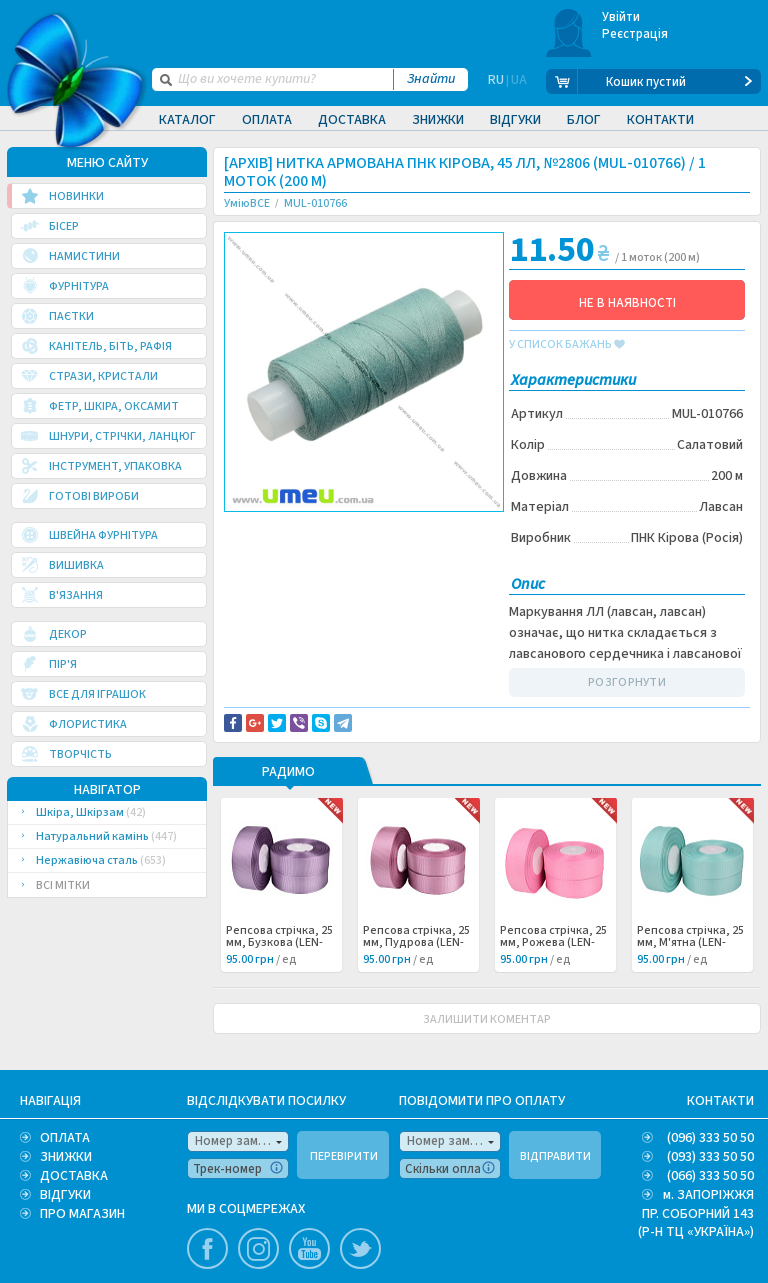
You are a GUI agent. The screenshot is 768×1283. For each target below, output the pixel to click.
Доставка (352, 120)
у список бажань (567, 345)
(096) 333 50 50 (710, 1138)
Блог (584, 120)
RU (496, 82)
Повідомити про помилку (310, 541)
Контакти (660, 120)
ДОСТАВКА (74, 1176)
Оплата (267, 120)
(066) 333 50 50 (710, 1176)
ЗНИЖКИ (66, 1157)
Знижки (438, 120)
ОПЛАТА (65, 1138)
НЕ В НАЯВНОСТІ (627, 303)
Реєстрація (635, 34)
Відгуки (515, 120)
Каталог (187, 120)
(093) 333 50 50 (710, 1157)
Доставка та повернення (309, 529)
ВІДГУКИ (65, 1195)
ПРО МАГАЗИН (82, 1214)
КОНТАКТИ (720, 1101)
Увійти (621, 17)
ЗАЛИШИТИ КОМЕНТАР (487, 1019)
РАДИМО (288, 773)
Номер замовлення (242, 1141)
